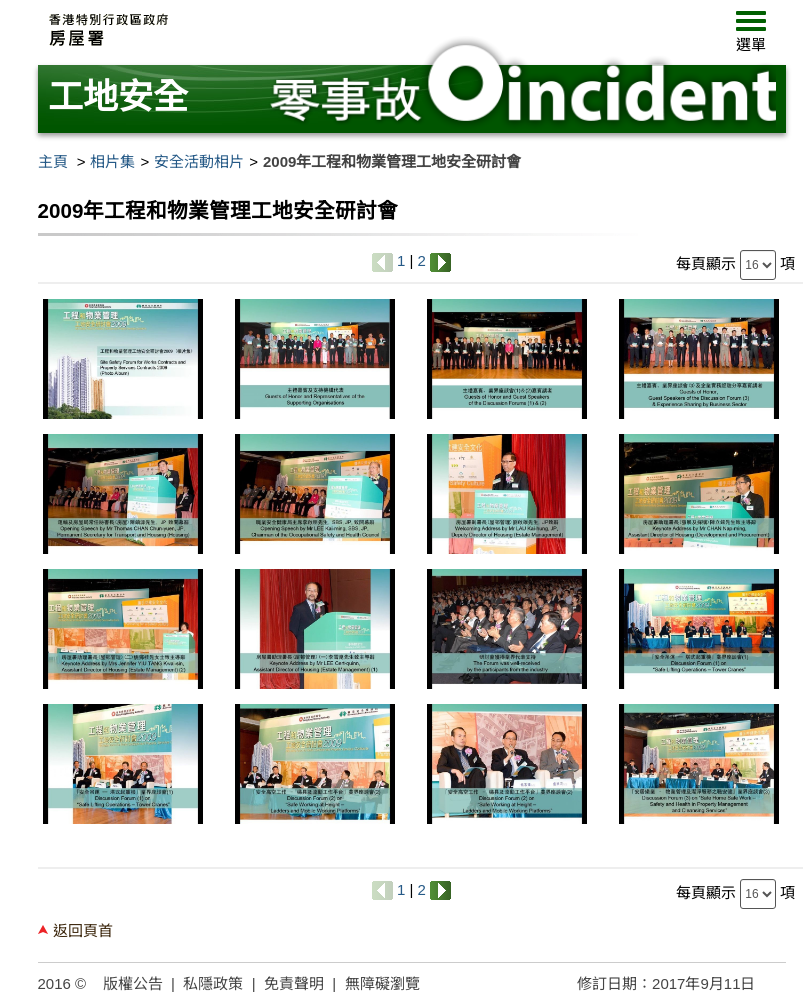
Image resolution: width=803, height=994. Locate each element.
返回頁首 (83, 930)
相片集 (112, 161)
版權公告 (133, 983)
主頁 (53, 161)
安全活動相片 (199, 161)
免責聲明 (294, 983)
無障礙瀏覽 (382, 983)
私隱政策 (213, 983)
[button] (751, 36)
